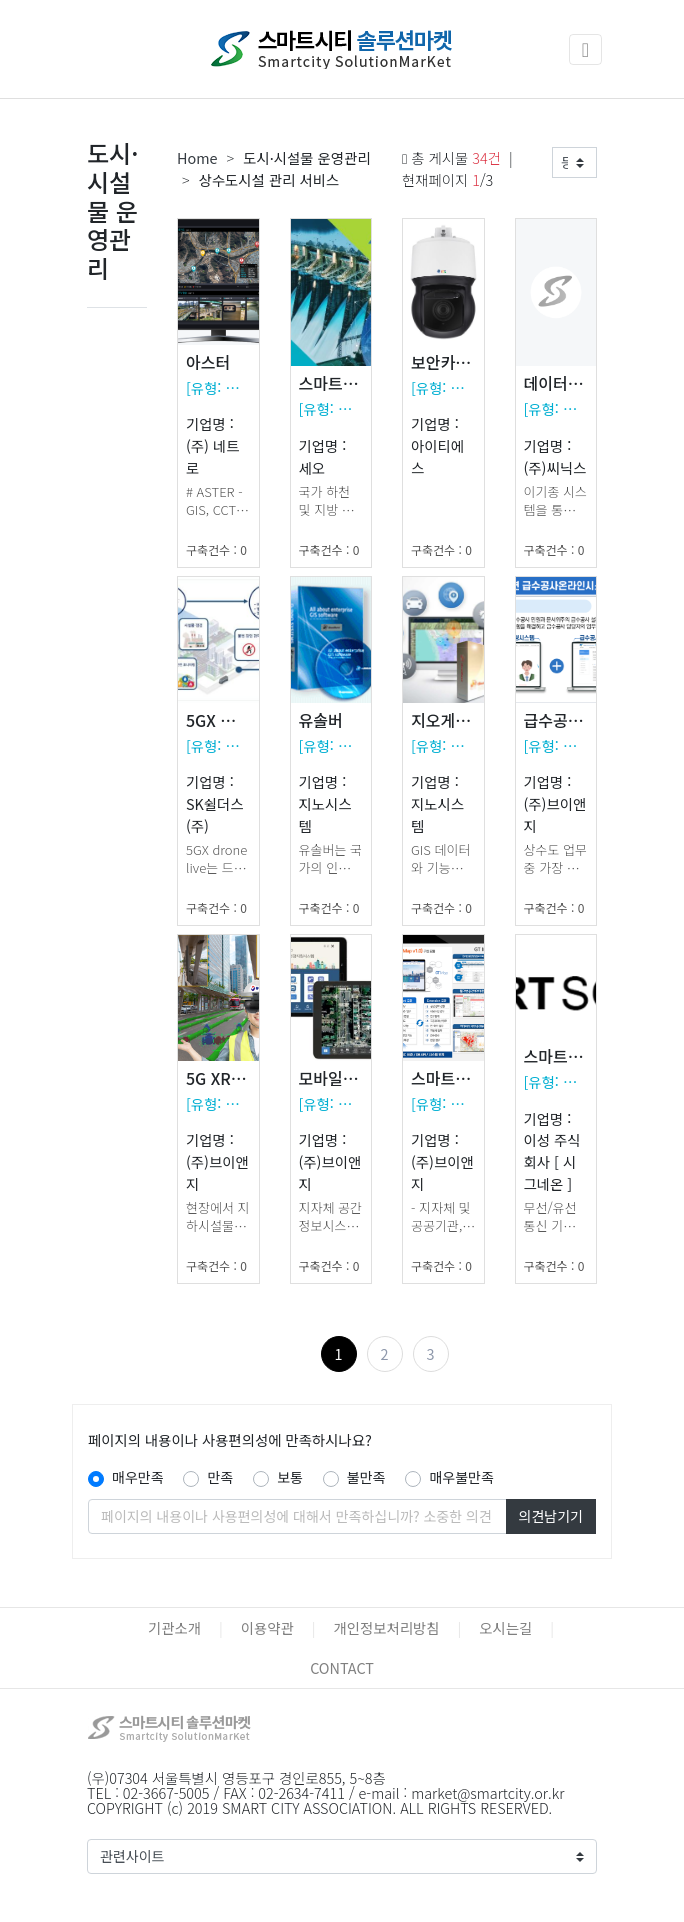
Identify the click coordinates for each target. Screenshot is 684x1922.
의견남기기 (551, 1516)
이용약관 (267, 1627)
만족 (220, 1477)
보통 (290, 1477)
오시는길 (505, 1627)
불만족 (366, 1477)
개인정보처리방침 (387, 1627)
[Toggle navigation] (585, 49)
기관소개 (174, 1627)
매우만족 (138, 1477)
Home (197, 157)
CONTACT (342, 1667)
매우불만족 (461, 1477)
